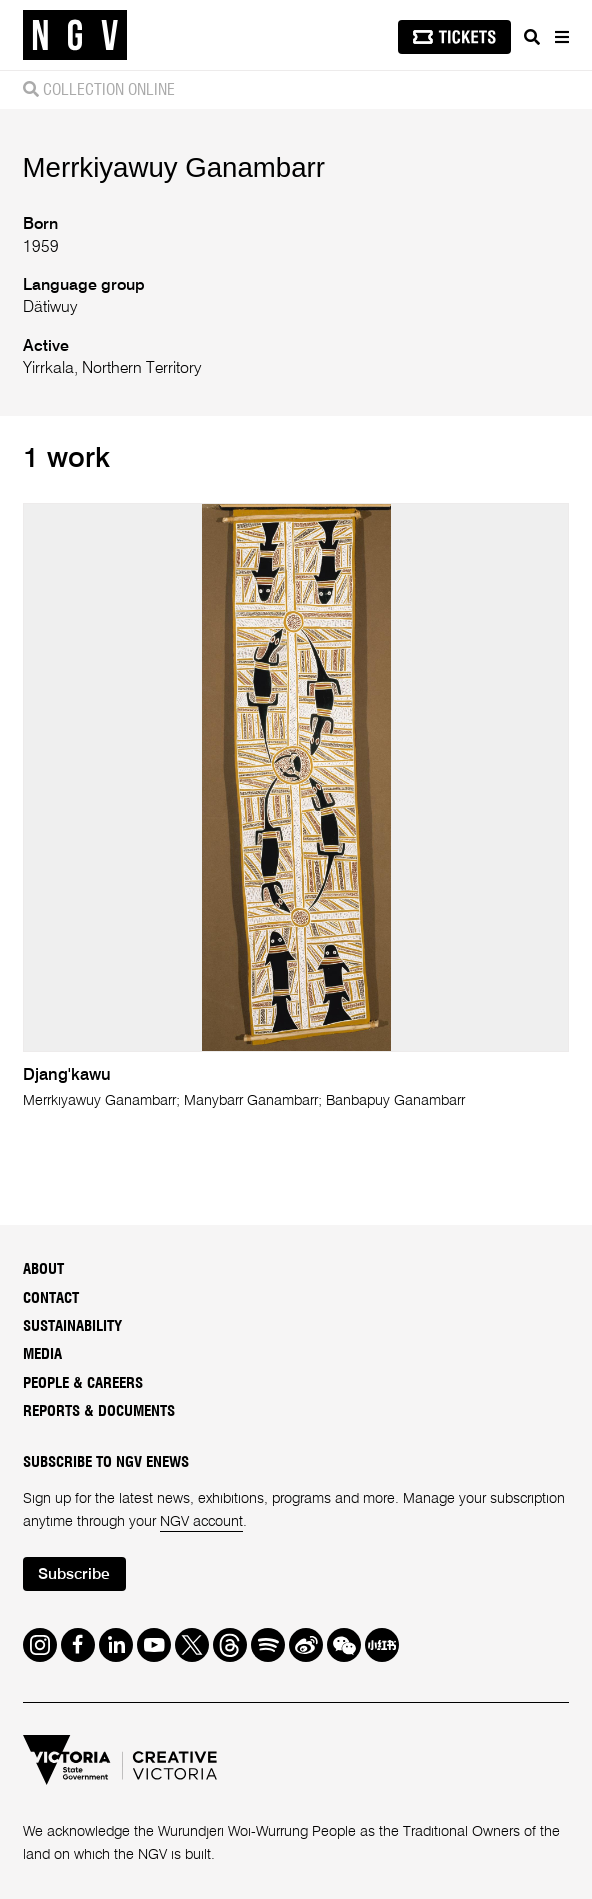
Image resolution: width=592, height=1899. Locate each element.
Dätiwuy (50, 308)
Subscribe (74, 1575)
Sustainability (72, 1326)
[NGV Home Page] (75, 35)
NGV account (201, 1522)
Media (42, 1354)
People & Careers (83, 1383)
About (43, 1269)
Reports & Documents (99, 1411)
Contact (51, 1298)
